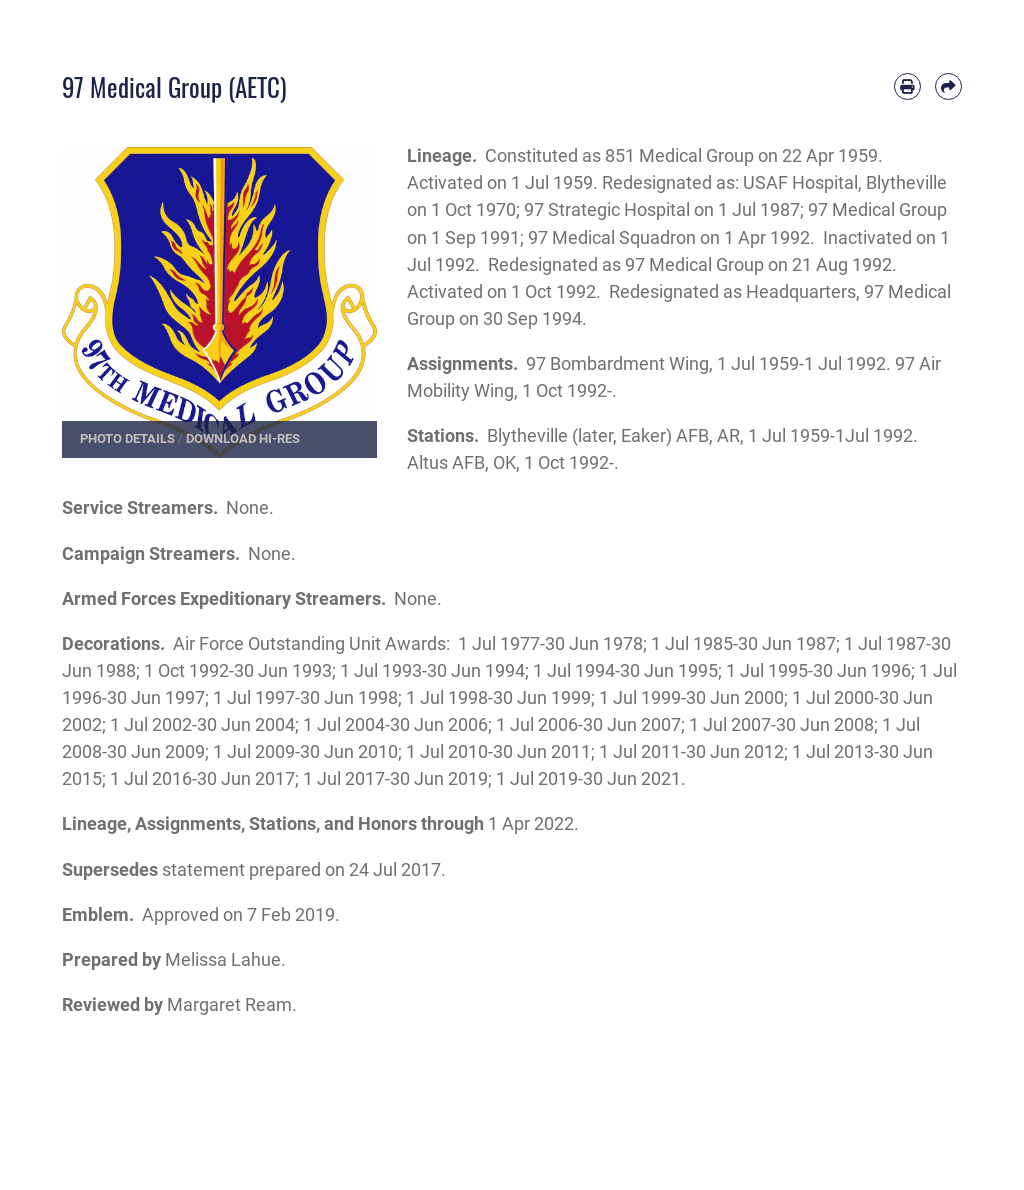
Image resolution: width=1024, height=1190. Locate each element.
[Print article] (907, 86)
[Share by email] (948, 86)
